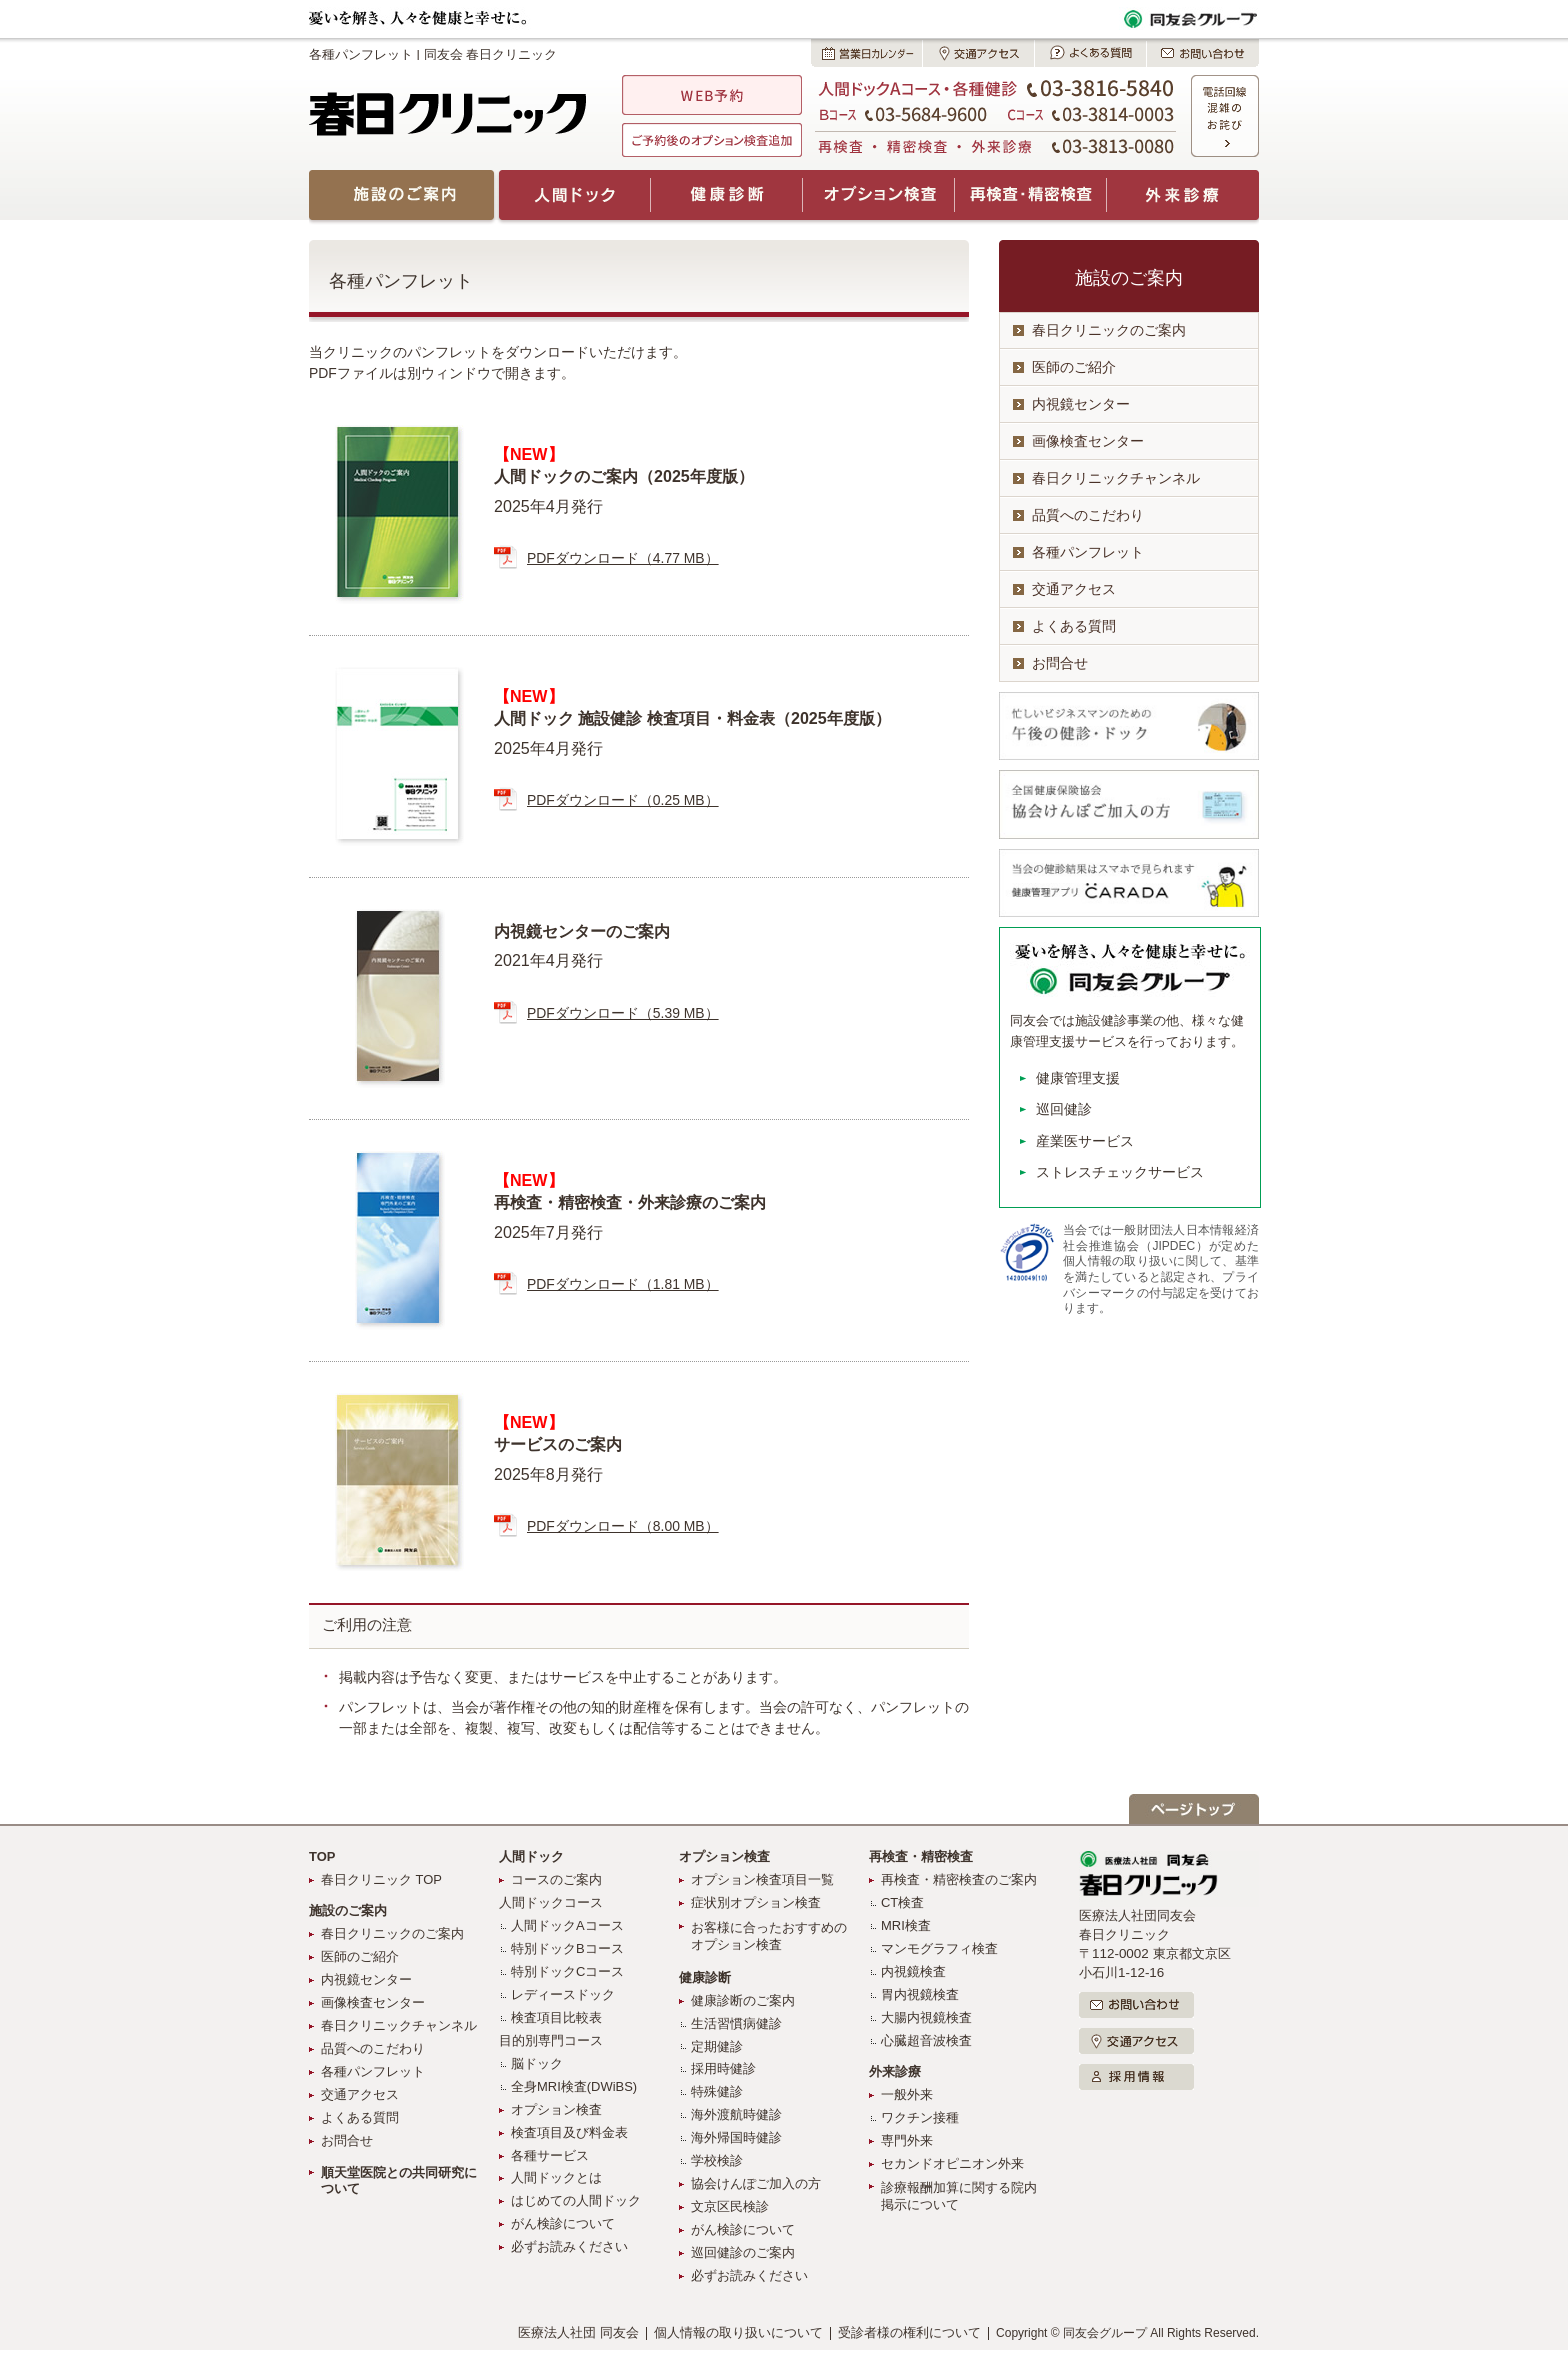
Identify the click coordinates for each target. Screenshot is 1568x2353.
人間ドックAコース (567, 1925)
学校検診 (717, 2160)
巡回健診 (1064, 1109)
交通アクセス (1074, 589)
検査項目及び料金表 (569, 2132)
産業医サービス (1085, 1141)
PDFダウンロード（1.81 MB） (623, 1284)
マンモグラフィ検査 (939, 1948)
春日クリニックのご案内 (1109, 330)
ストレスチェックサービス (1120, 1172)
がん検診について (563, 2223)
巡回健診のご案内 (743, 2252)
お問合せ (1060, 663)
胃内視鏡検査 (920, 1994)
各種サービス (550, 2155)
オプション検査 (556, 2109)
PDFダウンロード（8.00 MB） (623, 1526)
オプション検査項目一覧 (762, 1879)
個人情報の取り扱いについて (738, 2332)
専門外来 (907, 2140)
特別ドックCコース (567, 1971)
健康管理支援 (1078, 1078)
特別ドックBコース (567, 1948)
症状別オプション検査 (756, 1902)
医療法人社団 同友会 (578, 2332)
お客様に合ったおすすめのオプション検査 (769, 1936)
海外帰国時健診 (736, 2137)
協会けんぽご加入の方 (756, 2183)
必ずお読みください (569, 2246)
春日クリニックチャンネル (1116, 478)
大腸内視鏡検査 (926, 2017)
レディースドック (563, 1994)
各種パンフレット (1088, 552)
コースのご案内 (556, 1879)
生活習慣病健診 (736, 2023)
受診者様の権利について (909, 2332)
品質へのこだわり (1088, 515)
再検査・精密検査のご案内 (959, 1879)
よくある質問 (1074, 626)
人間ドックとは (556, 2177)
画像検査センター (1088, 441)
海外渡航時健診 (736, 2114)
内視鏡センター (1081, 404)
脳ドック (537, 2063)
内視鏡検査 (913, 1971)
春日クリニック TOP (381, 1879)
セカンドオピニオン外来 (952, 2163)
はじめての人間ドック (576, 2200)
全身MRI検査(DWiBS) (574, 2086)
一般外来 (907, 2094)
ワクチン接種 (920, 2117)
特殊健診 (717, 2091)
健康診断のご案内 (743, 2000)
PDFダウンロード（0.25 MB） (623, 800)
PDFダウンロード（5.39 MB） (623, 1013)
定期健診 (717, 2046)
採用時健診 (723, 2068)
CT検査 (902, 1902)
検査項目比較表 (556, 2017)
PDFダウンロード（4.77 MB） (623, 558)
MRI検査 (906, 1925)
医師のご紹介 (1074, 367)
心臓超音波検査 (926, 2040)
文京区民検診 (730, 2206)
